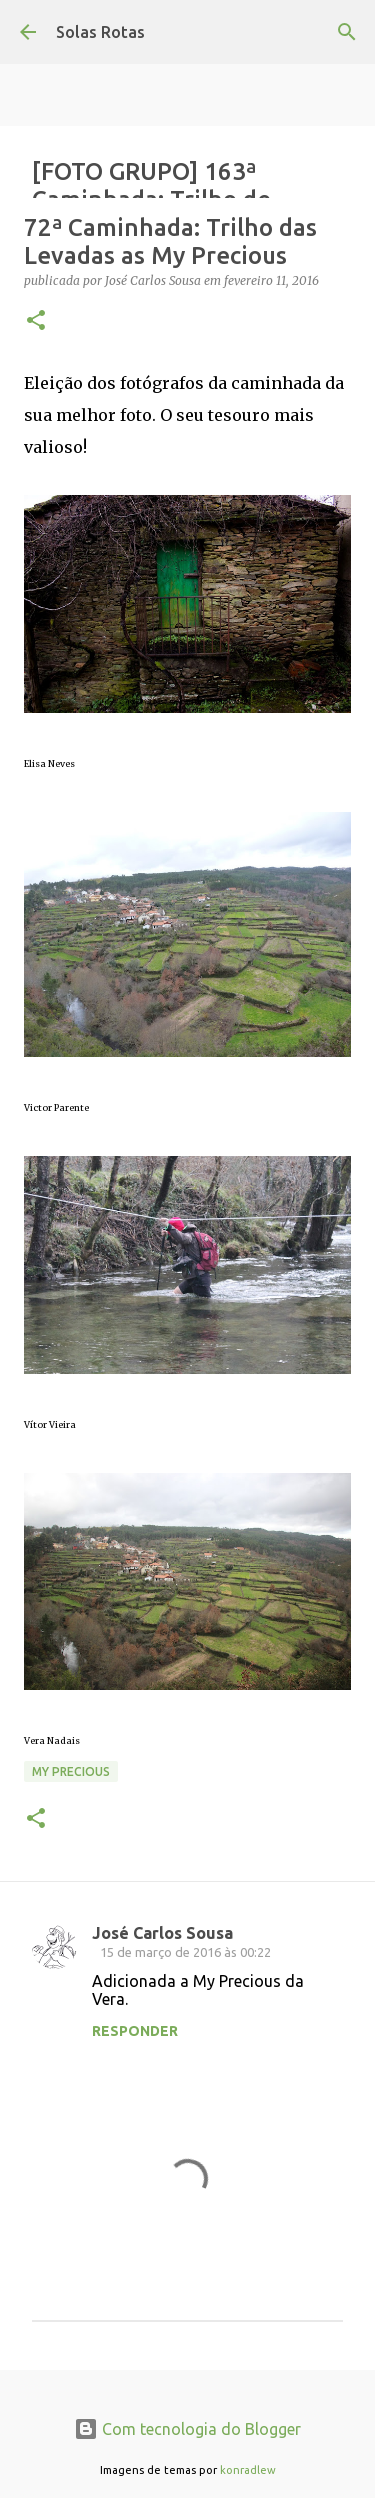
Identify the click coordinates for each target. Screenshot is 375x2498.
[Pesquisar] (347, 32)
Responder (135, 2031)
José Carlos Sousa (162, 1933)
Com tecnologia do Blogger (187, 2429)
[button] (36, 321)
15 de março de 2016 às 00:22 (185, 1952)
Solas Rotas (100, 32)
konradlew (248, 2470)
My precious (71, 1771)
